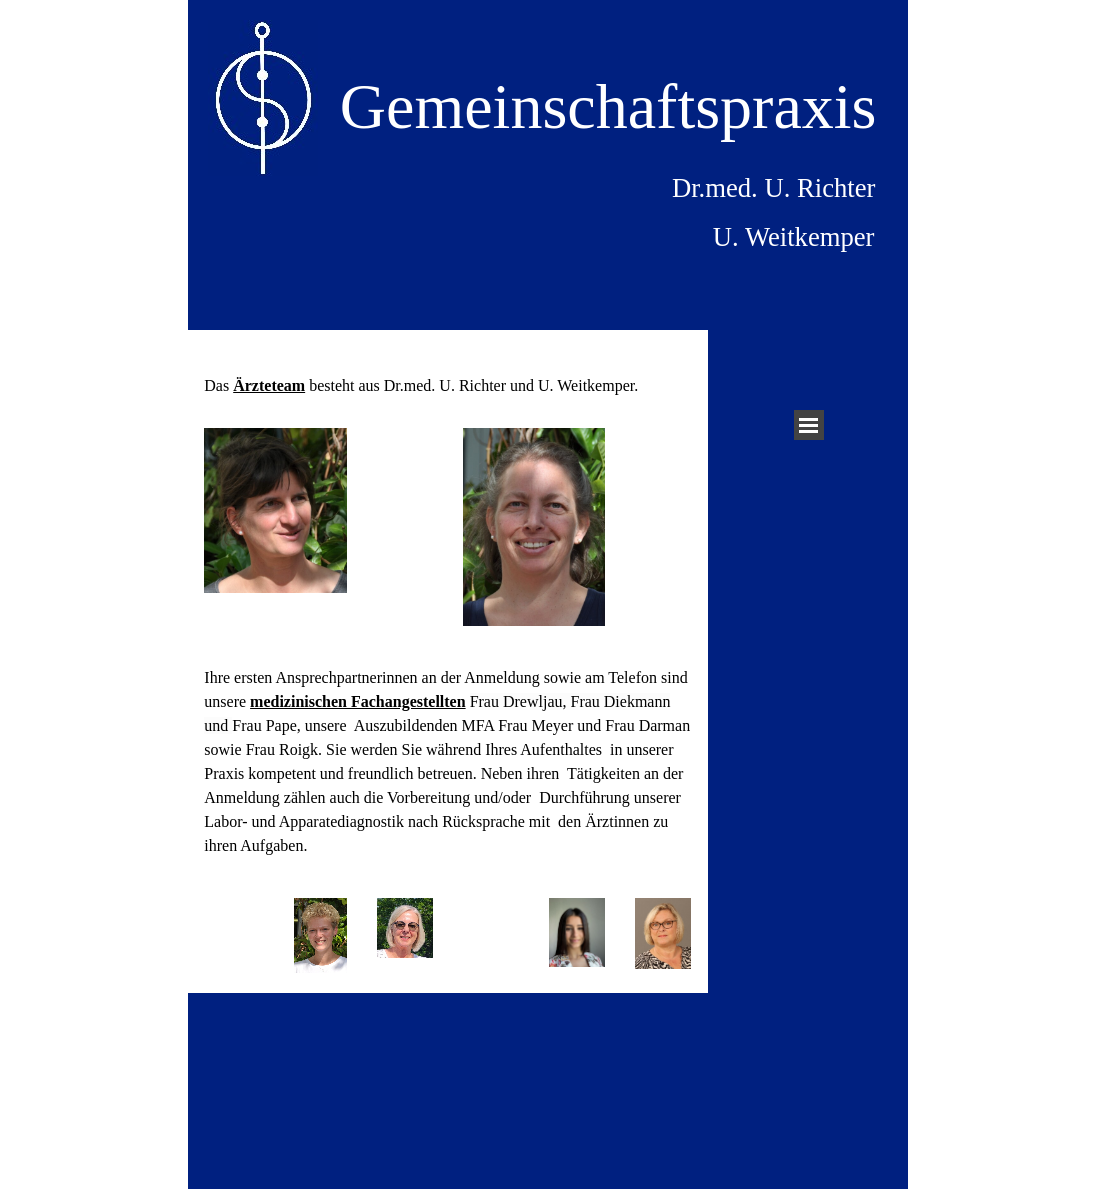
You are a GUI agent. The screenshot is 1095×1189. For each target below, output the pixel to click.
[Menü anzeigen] (809, 425)
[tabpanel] (447, 374)
